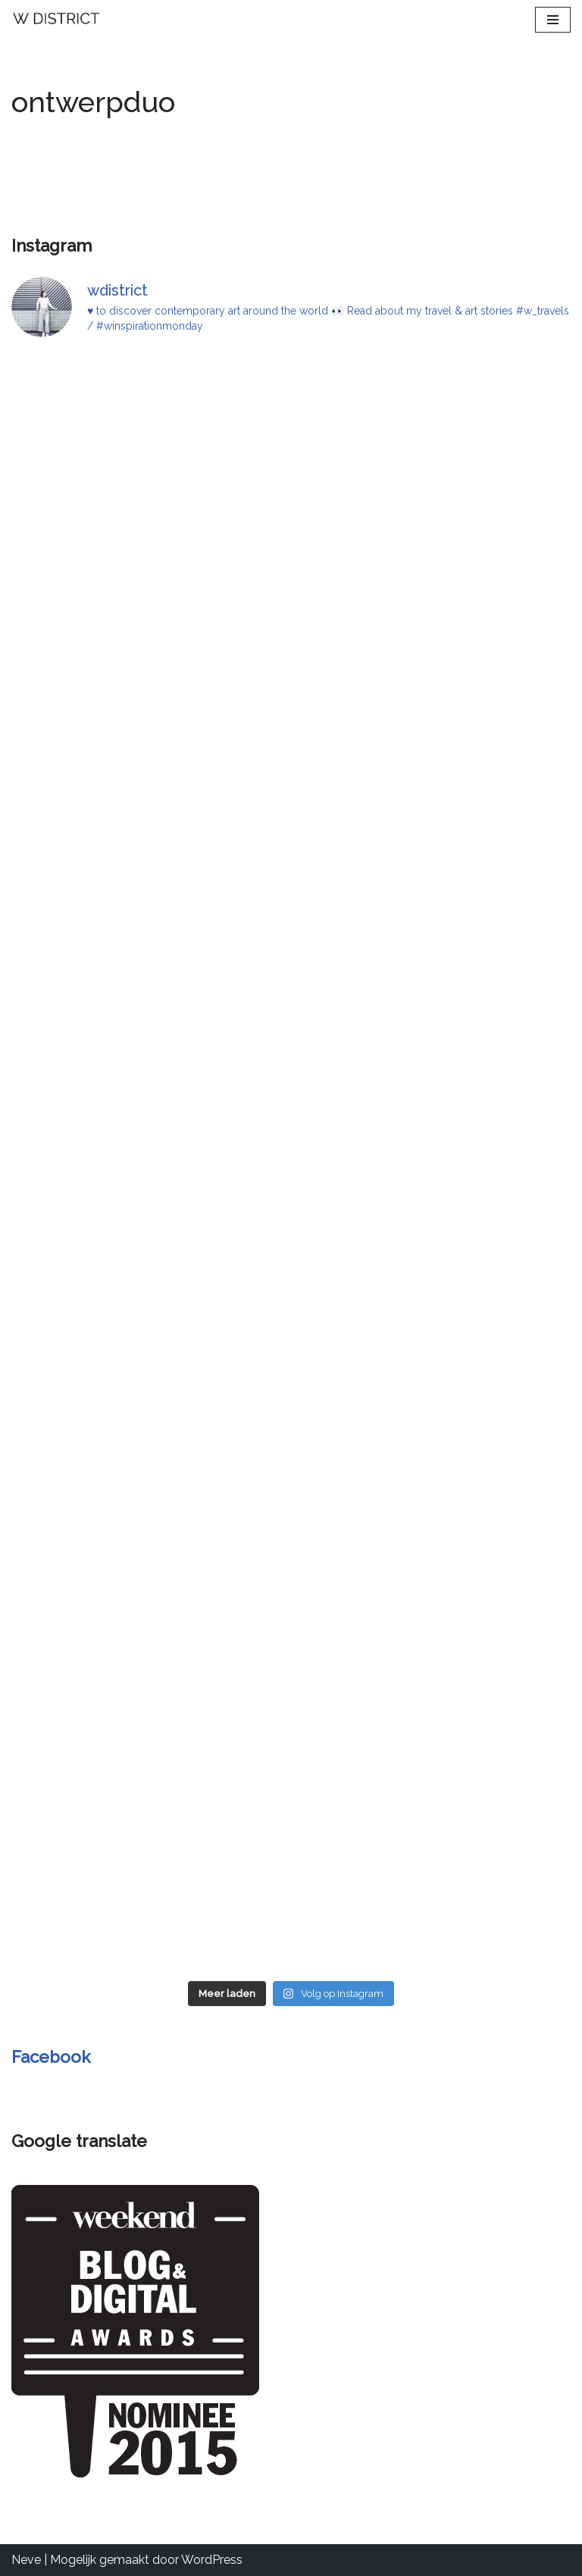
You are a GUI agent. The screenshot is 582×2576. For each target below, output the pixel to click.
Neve (26, 2560)
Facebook (50, 2057)
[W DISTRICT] (56, 20)
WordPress (211, 2560)
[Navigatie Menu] (553, 20)
